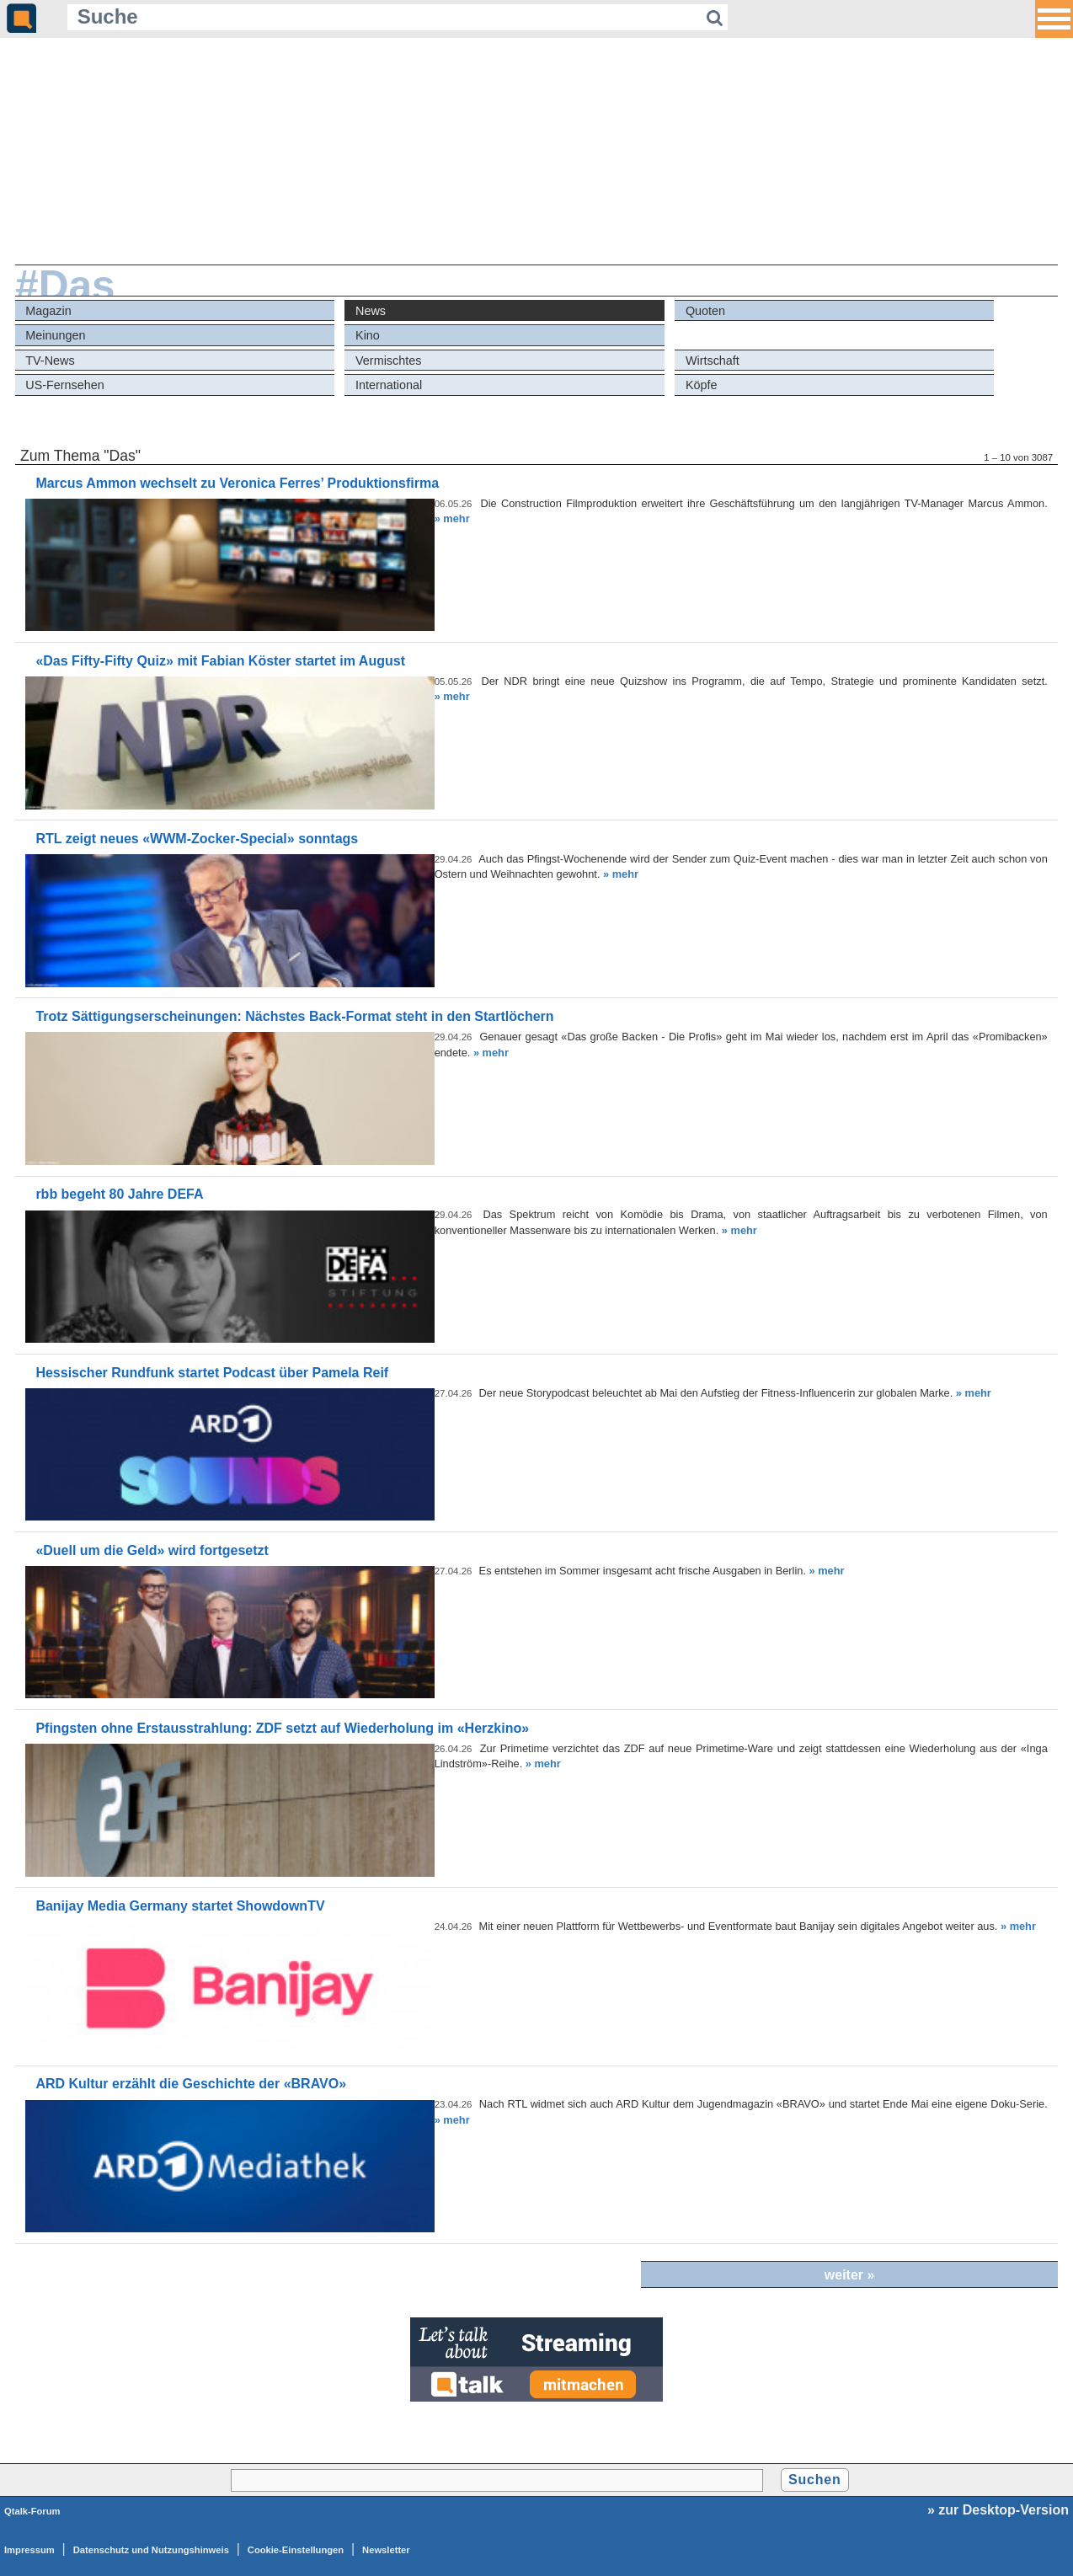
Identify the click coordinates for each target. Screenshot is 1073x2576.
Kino (367, 335)
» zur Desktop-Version (998, 2510)
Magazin (48, 311)
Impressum (29, 2550)
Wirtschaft (712, 360)
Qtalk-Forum (32, 2511)
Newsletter (386, 2550)
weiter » (850, 2275)
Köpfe (702, 385)
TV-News (49, 360)
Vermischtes (388, 360)
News (370, 311)
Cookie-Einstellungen (296, 2550)
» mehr (452, 518)
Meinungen (55, 335)
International (388, 385)
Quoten (705, 311)
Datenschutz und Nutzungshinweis (151, 2550)
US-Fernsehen (64, 385)
